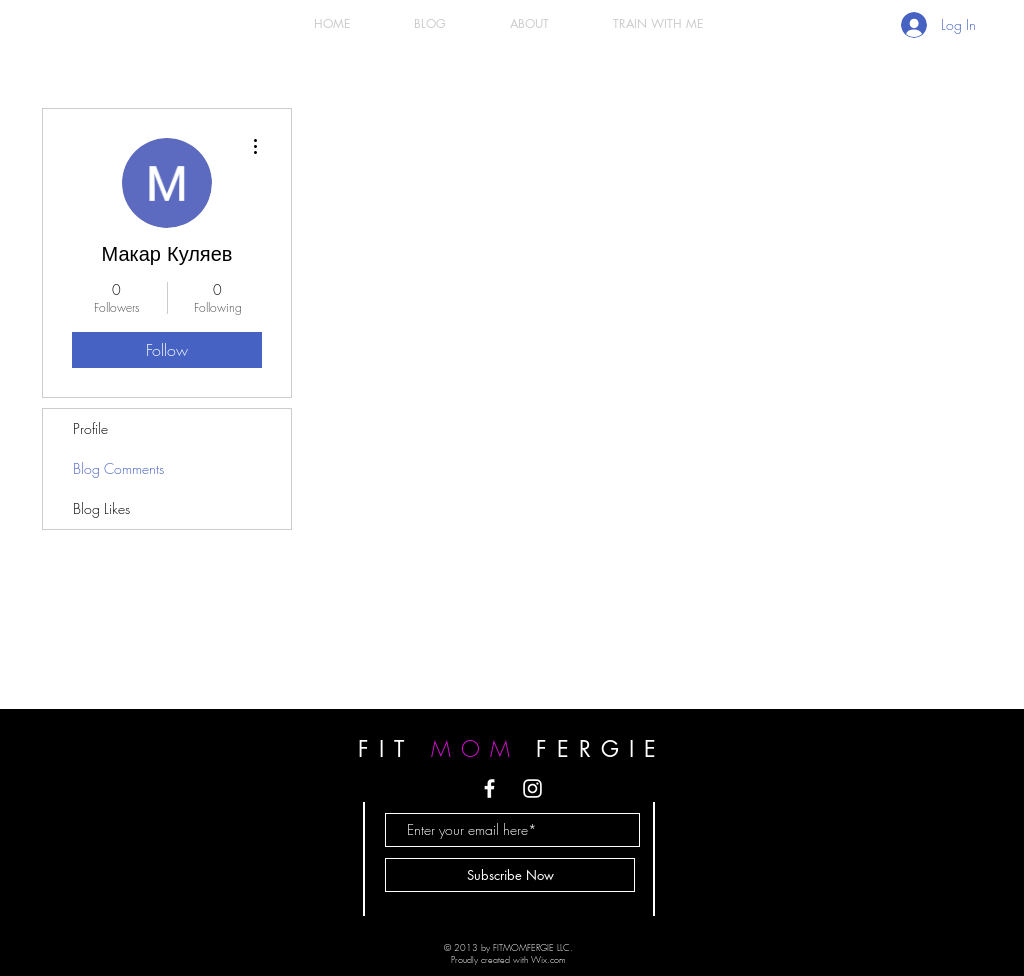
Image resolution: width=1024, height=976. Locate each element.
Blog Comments (118, 468)
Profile (90, 428)
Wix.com (548, 960)
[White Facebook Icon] (489, 788)
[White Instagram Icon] (532, 788)
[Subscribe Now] (510, 875)
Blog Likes (101, 508)
